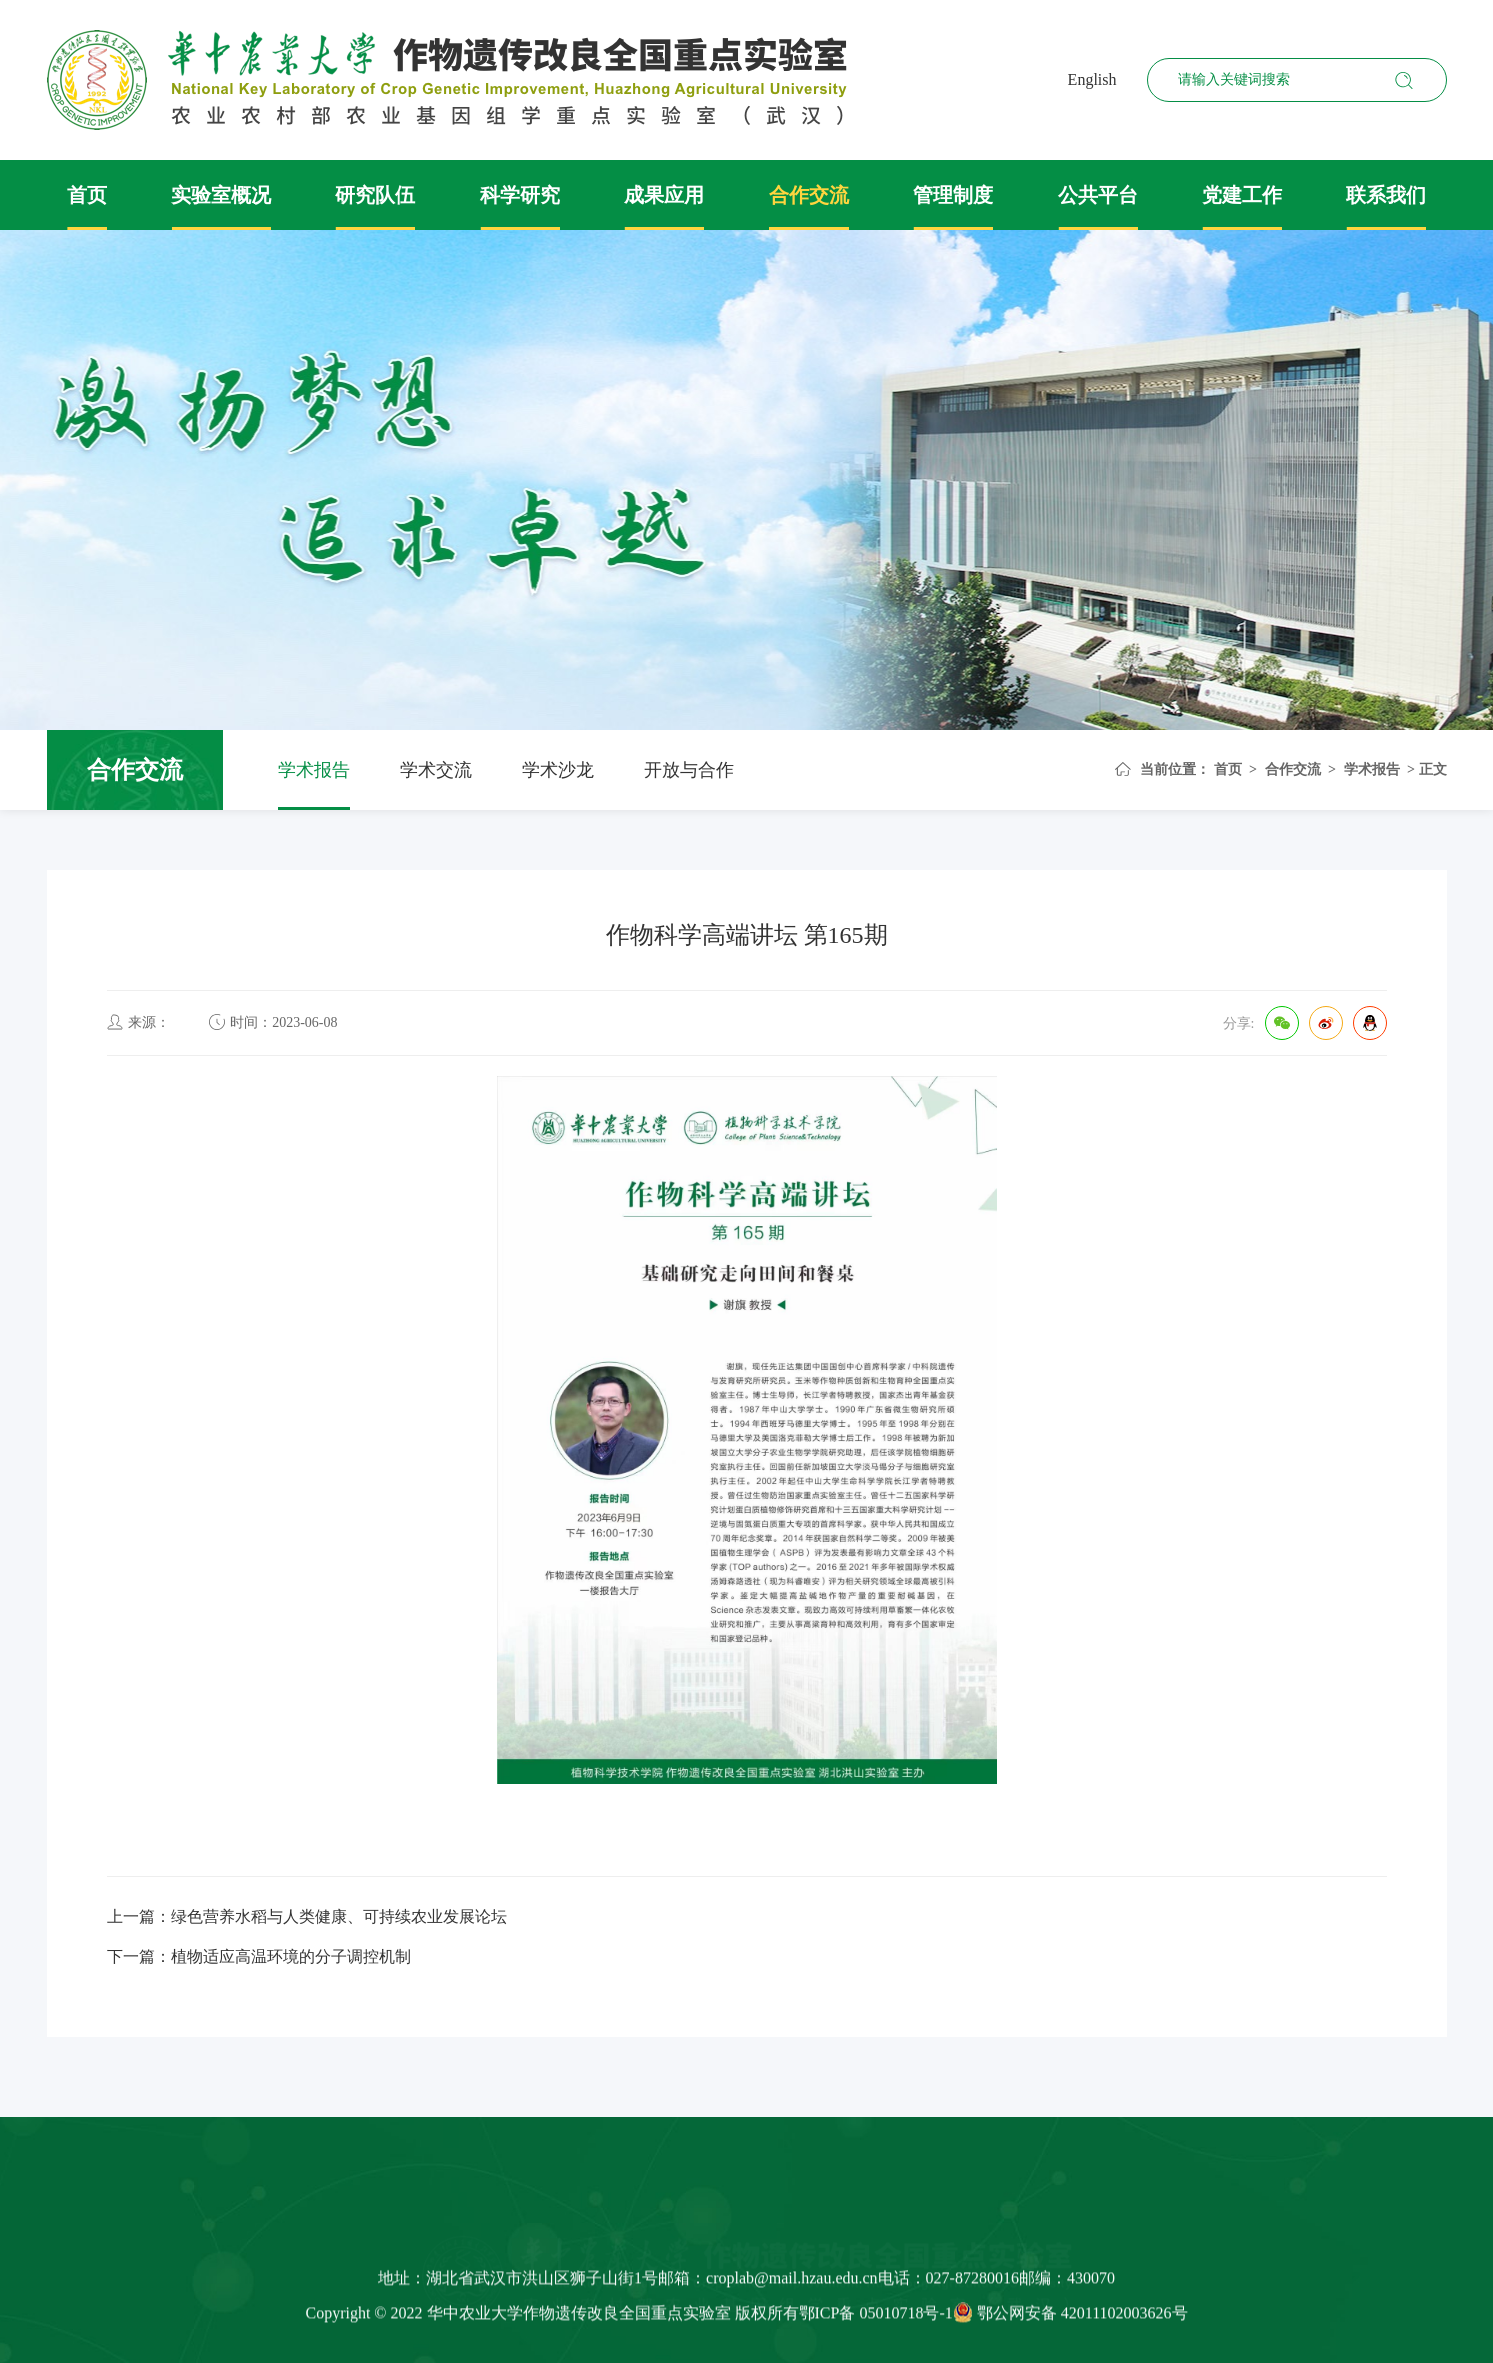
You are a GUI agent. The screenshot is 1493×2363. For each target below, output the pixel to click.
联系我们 (1386, 195)
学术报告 (314, 770)
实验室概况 (221, 195)
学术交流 (436, 770)
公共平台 (1098, 195)
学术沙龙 (558, 770)
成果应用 (664, 195)
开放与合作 (689, 770)
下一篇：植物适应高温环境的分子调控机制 (259, 1956)
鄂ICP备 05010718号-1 (876, 2332)
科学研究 (520, 195)
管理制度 (953, 195)
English (1092, 79)
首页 (87, 195)
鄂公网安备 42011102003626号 (1070, 2332)
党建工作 (1242, 195)
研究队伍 (375, 195)
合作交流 (809, 195)
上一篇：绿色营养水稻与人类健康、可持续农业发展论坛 (307, 1916)
